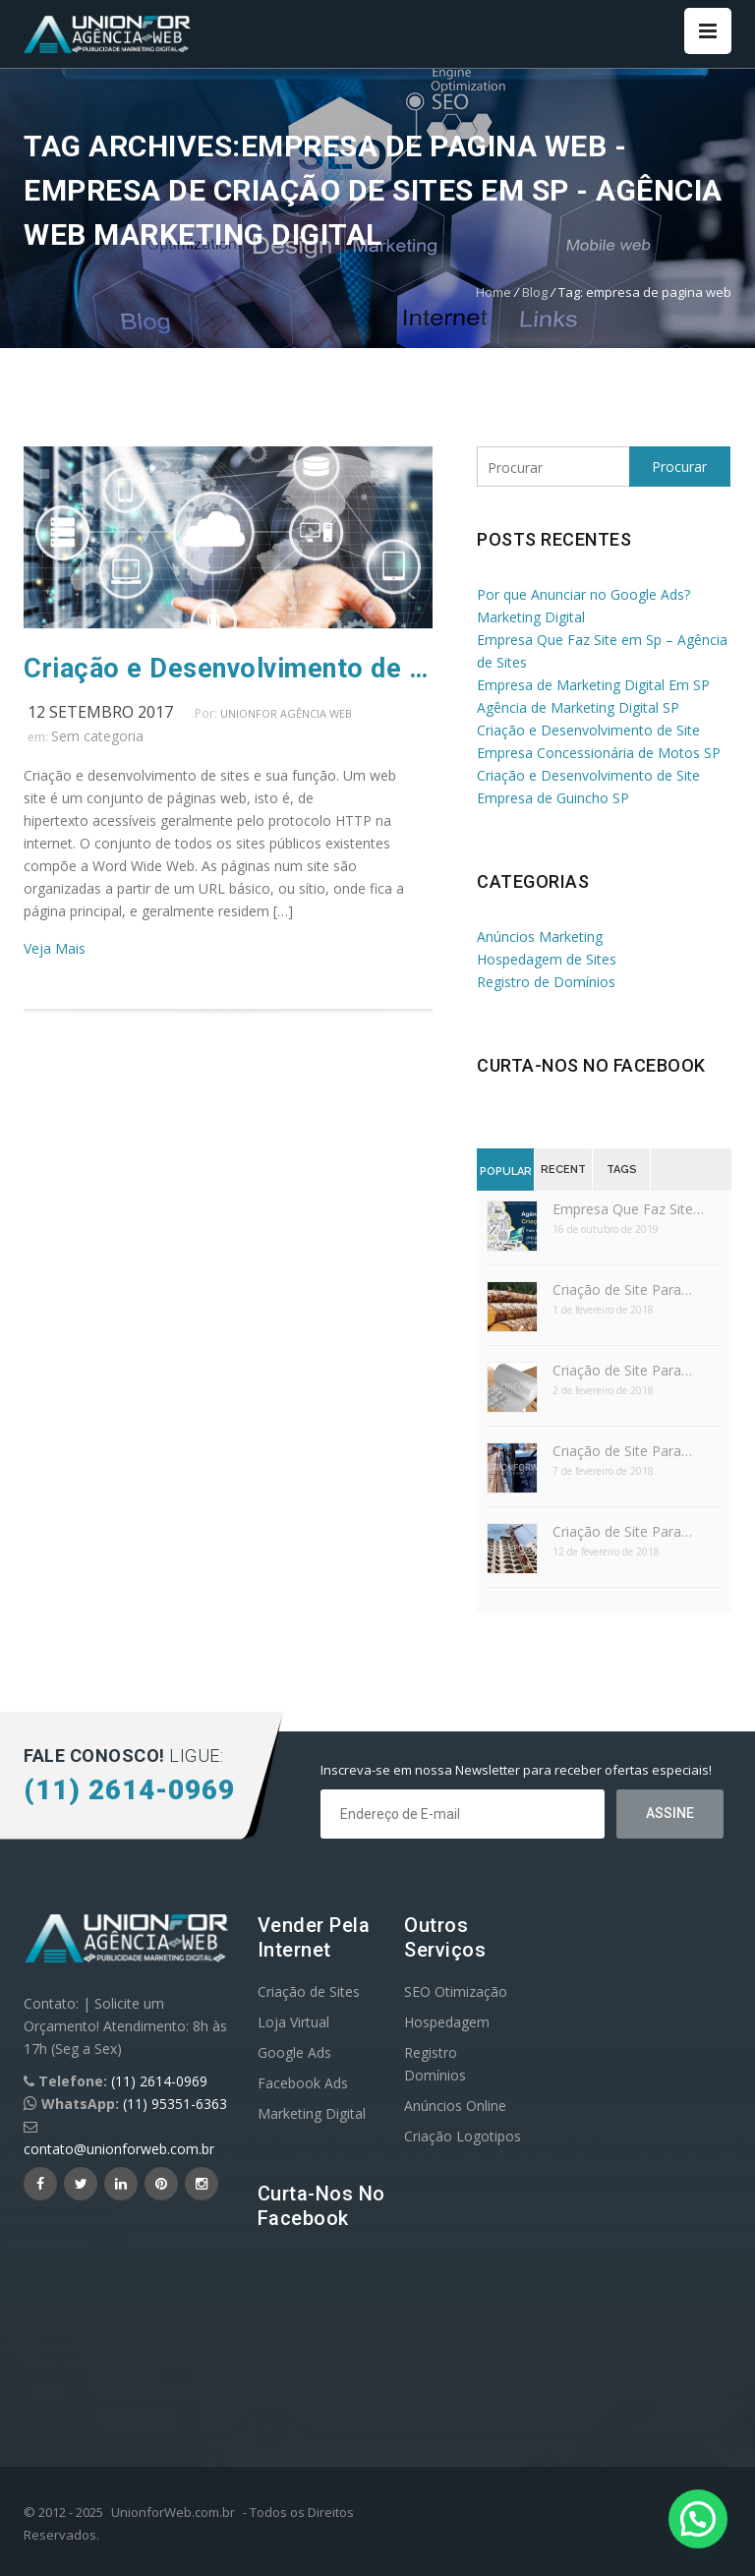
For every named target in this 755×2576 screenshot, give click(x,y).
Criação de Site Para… (622, 1289)
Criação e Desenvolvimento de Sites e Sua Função (228, 668)
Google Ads (294, 2052)
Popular (506, 1171)
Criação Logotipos (462, 2136)
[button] (697, 2518)
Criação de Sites (309, 1991)
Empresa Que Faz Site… (628, 1208)
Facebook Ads (303, 2083)
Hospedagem (447, 2022)
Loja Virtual (293, 2022)
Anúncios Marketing (540, 936)
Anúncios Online (455, 2105)
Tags (622, 1169)
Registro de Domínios (546, 981)
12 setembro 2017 (100, 712)
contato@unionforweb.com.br (119, 2148)
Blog (535, 292)
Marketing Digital (312, 2113)
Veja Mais (55, 948)
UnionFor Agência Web (286, 713)
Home (493, 292)
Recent (563, 1169)
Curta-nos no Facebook (591, 1065)
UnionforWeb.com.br (173, 2512)
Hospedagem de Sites (546, 959)
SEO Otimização (455, 1991)
